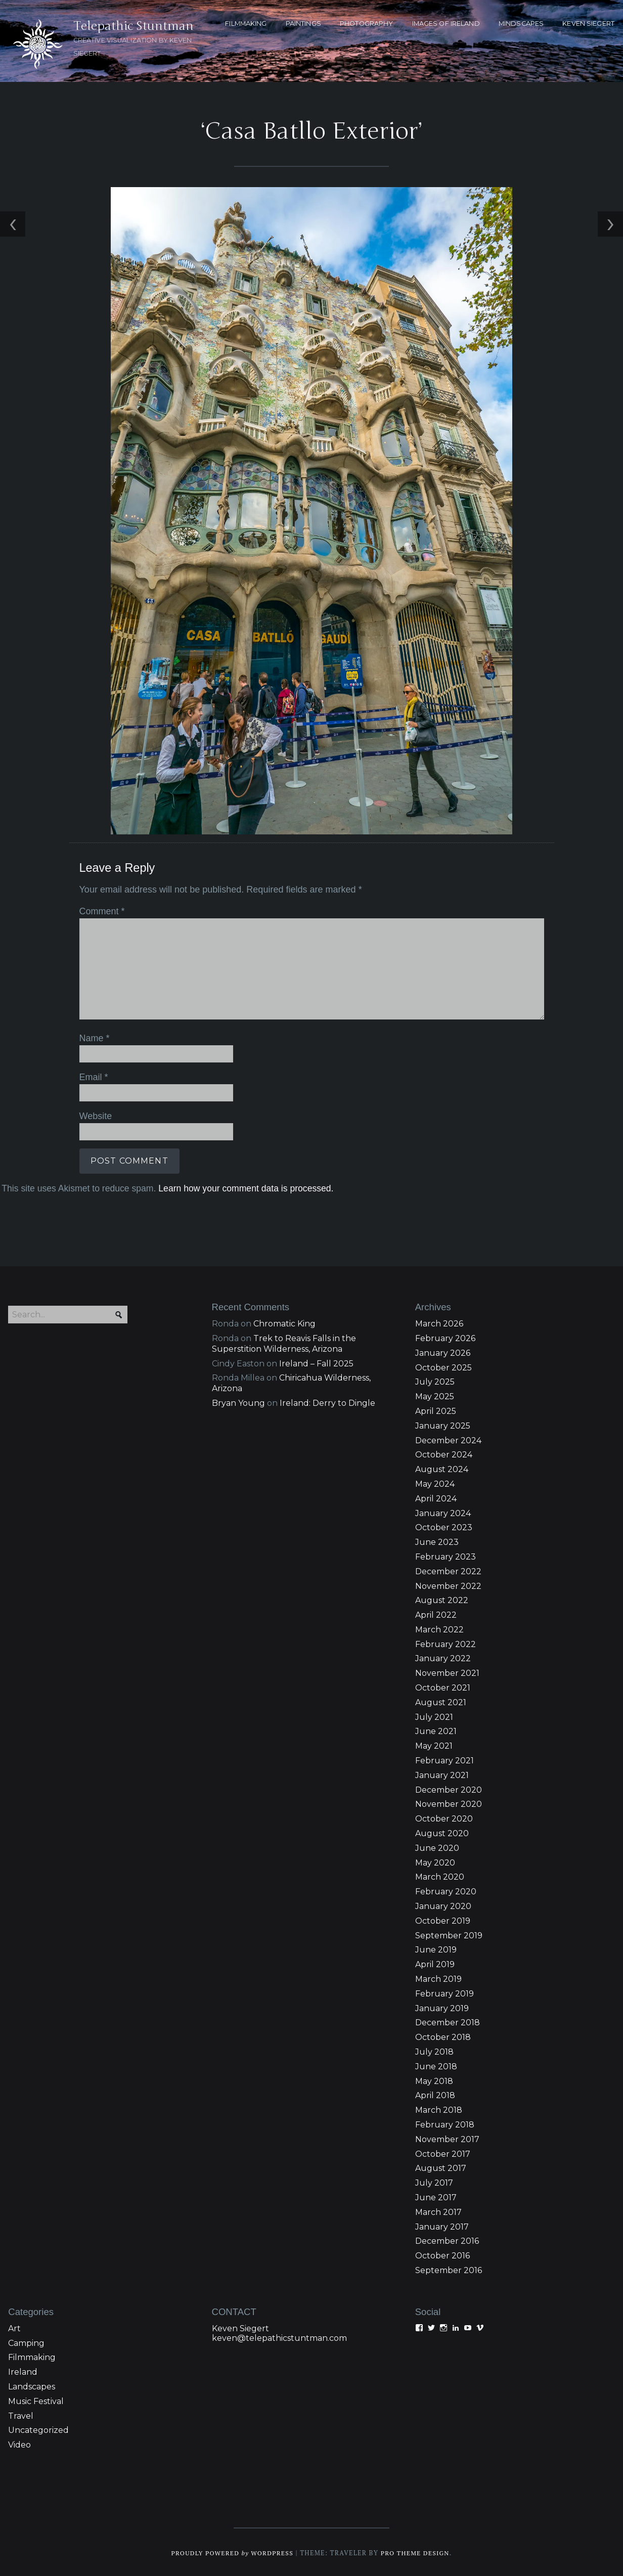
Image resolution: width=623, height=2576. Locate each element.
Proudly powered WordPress (231, 2551)
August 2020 (442, 1832)
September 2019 (448, 1934)
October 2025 (443, 1366)
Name (93, 1037)
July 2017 (434, 2182)
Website (94, 1114)
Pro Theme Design (417, 2551)
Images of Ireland (446, 23)
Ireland (22, 2371)
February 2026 (445, 1337)
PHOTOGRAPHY (366, 23)
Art (14, 2327)
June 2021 (436, 1730)
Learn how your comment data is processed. (244, 1186)
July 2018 (434, 2050)
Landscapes (31, 2385)
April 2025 (435, 1409)
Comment (100, 911)
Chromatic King (284, 1322)
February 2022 (445, 1643)
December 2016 (447, 2240)
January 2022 (443, 1657)
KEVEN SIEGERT (588, 23)
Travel (20, 2414)
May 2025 (434, 1395)
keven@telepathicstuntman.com (279, 2336)
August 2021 (440, 1701)
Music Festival (36, 2400)
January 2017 (442, 2225)
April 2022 (436, 1614)
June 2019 (436, 1948)
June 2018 (436, 2065)
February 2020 (445, 1890)
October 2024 (443, 1453)
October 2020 (444, 1818)
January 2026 (442, 1351)
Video (19, 2444)
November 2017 (447, 2138)
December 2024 (448, 1439)
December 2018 (447, 2021)
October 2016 (442, 2254)
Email (92, 1076)
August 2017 (440, 2167)
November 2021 (447, 1672)
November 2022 (448, 1584)
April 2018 (435, 2094)
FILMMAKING (245, 23)
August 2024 (441, 1468)
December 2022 (448, 1570)
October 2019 (442, 1919)
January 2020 (443, 1904)
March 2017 (438, 2210)
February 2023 (445, 1555)
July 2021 (434, 1715)
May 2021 (434, 1745)
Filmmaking (32, 2356)
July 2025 (435, 1381)
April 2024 (436, 1497)
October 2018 (443, 2036)
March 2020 (439, 1876)
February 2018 (444, 2123)
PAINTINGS (303, 23)
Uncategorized (38, 2429)
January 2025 (442, 1424)
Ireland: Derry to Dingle (327, 1401)
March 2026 (439, 1322)
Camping (26, 2341)
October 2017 (442, 2152)
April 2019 (435, 1963)
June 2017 (436, 2196)
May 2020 (435, 1861)
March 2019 (438, 1977)
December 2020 (448, 1788)
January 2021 (442, 1774)
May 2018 (434, 2079)
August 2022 (441, 1599)
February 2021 (444, 1759)
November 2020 (448, 1803)
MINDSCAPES (521, 23)
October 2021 (442, 1687)
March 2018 (438, 2109)
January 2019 (442, 2007)
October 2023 (443, 1526)
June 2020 (437, 1846)
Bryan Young (238, 1401)
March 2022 (439, 1628)
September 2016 (448, 2269)
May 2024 (435, 1482)
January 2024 (443, 1512)
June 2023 (437, 1541)
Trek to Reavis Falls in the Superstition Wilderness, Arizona (284, 1342)
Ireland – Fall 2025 (316, 1362)
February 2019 (444, 1992)
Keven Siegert (240, 2327)
